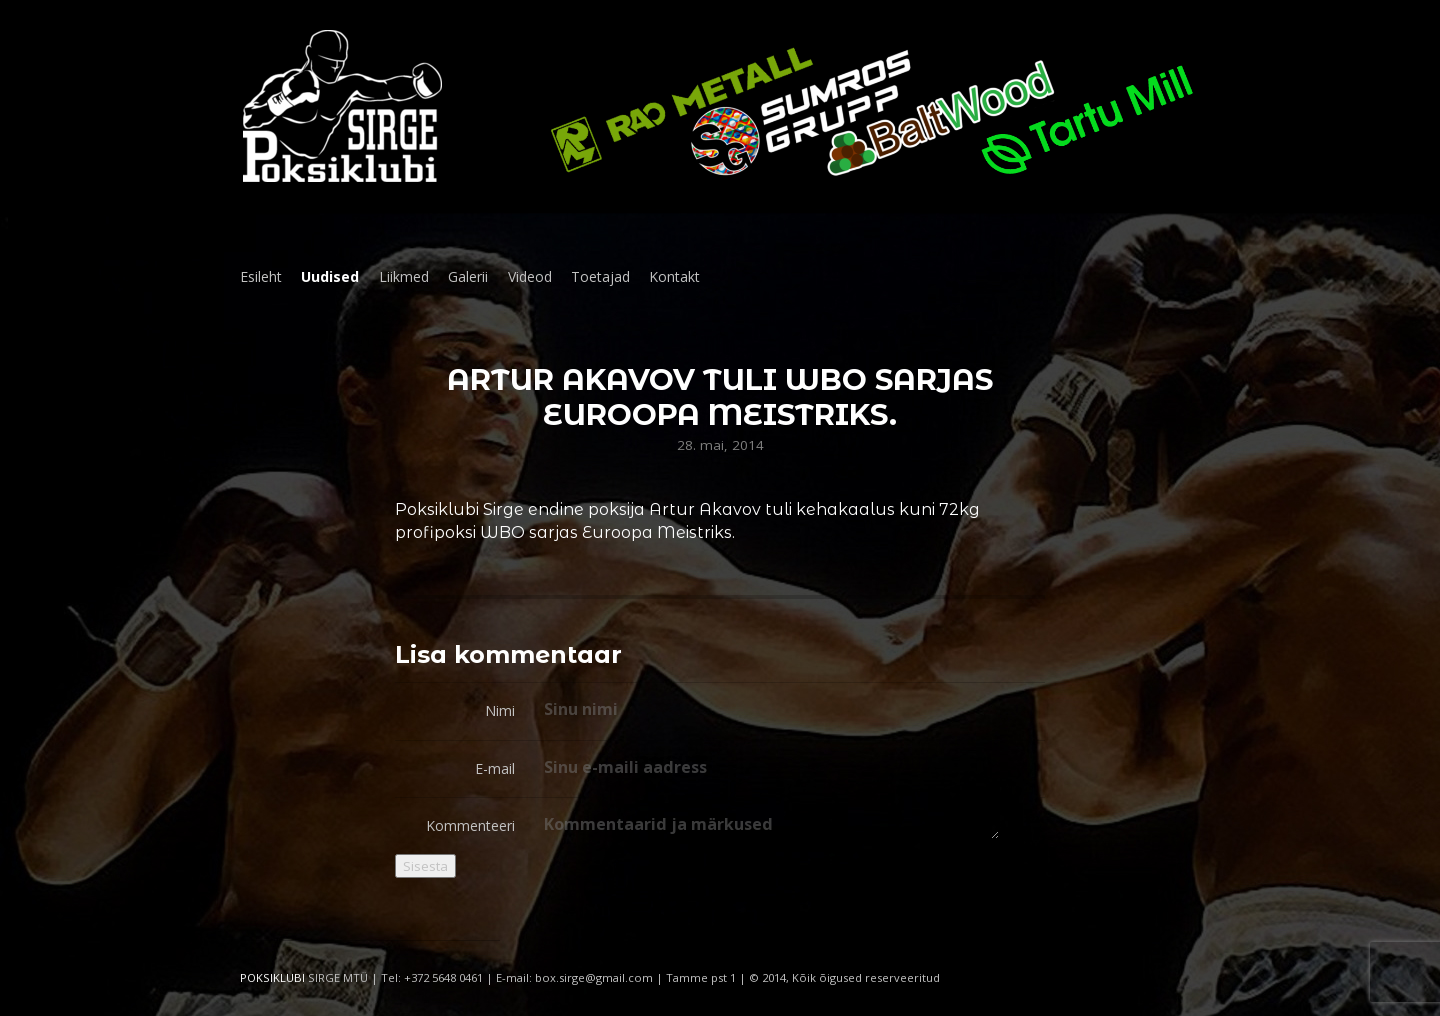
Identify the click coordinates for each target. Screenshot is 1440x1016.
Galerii (468, 276)
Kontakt (674, 276)
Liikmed (404, 276)
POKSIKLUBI (272, 977)
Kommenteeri (470, 825)
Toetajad (600, 276)
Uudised (330, 276)
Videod (530, 276)
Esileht (261, 276)
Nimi (500, 710)
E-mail (495, 768)
